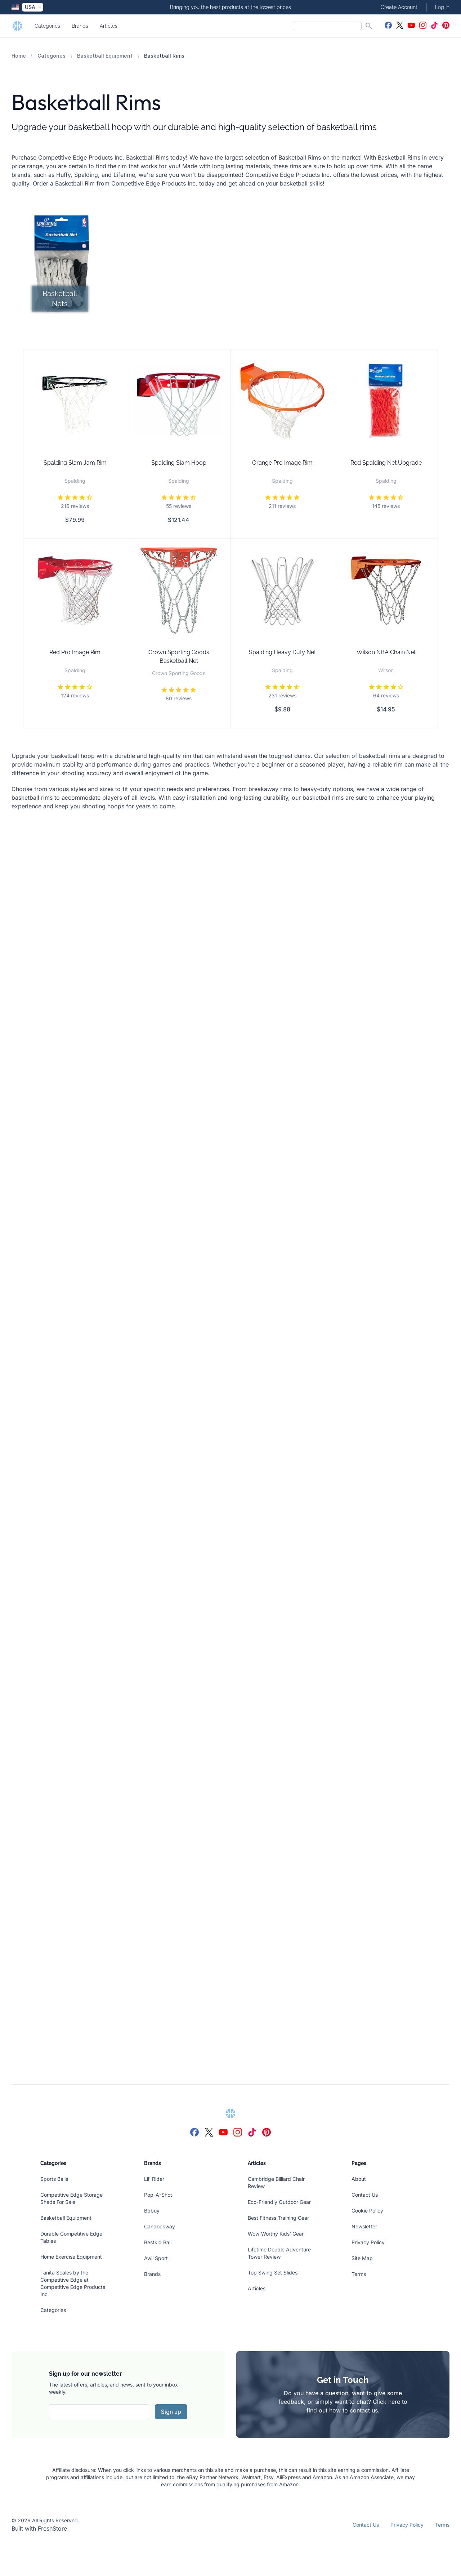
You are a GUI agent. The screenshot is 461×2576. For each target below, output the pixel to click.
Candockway (159, 2226)
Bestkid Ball (157, 2242)
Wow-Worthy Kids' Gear (276, 2234)
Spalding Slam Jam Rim (75, 462)
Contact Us (365, 2195)
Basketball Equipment (105, 56)
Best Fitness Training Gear (278, 2218)
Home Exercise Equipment (71, 2257)
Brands (80, 26)
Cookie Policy (367, 2210)
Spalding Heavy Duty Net (282, 652)
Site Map (362, 2258)
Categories (47, 26)
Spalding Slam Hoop (178, 462)
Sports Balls (54, 2179)
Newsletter (364, 2226)
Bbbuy (152, 2210)
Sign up (171, 2411)
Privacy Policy (368, 2242)
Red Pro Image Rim (74, 652)
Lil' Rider (154, 2179)
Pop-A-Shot (158, 2195)
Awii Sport (156, 2258)
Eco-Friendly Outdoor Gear (279, 2202)
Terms (359, 2274)
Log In (442, 7)
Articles (108, 26)
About (359, 2179)
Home (19, 56)
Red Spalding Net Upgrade (386, 462)
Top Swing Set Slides (272, 2272)
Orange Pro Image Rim (282, 462)
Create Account (399, 7)
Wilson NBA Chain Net (386, 652)
